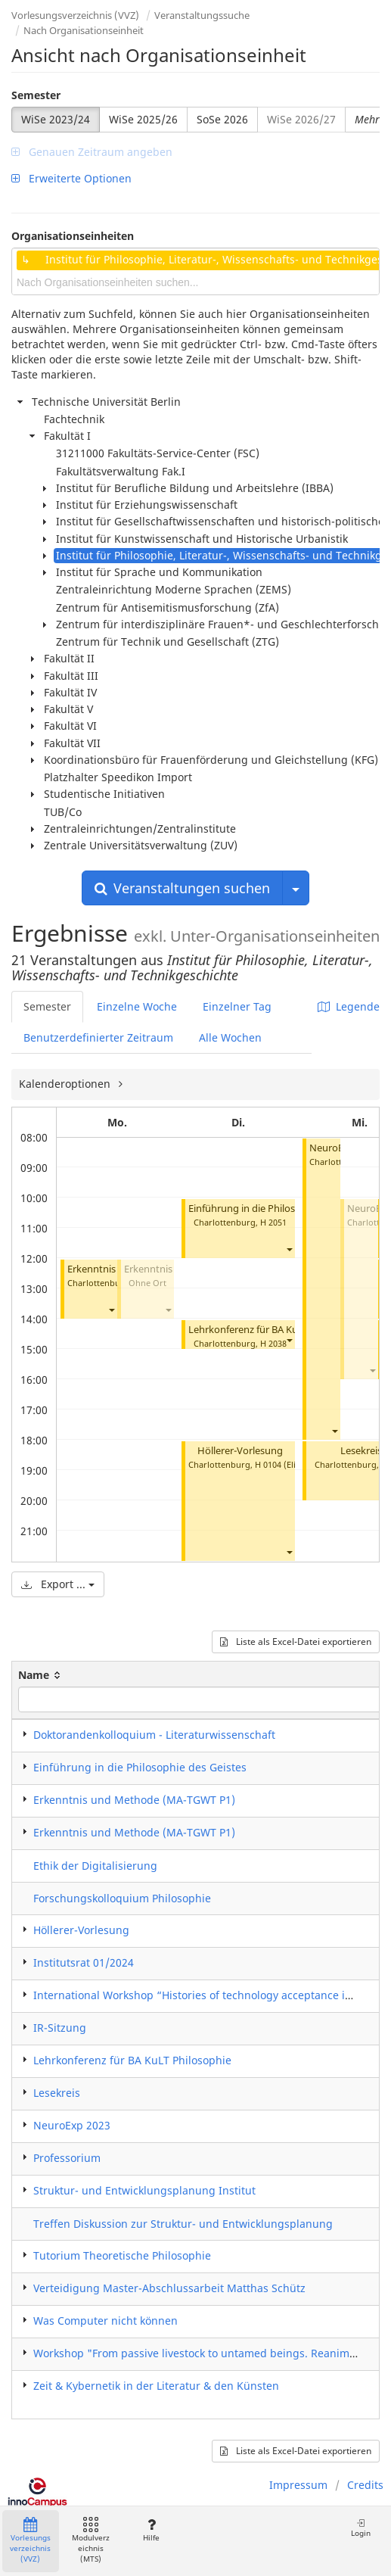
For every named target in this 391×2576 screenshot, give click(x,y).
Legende (349, 1006)
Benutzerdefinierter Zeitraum (98, 1037)
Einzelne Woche (137, 1006)
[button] (111, 1310)
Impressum (298, 2485)
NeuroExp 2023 (71, 2125)
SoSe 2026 (222, 119)
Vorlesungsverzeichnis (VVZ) (75, 15)
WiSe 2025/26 (143, 119)
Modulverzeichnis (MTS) (91, 2541)
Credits (365, 2485)
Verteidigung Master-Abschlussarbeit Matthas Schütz (169, 2288)
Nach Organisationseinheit (83, 30)
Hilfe (151, 2530)
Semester (36, 95)
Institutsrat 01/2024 (83, 1962)
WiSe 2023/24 (55, 119)
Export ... (58, 1584)
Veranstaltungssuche (202, 15)
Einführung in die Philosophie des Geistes (281, 1208)
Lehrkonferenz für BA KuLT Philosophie (276, 1329)
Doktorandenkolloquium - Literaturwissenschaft (154, 1734)
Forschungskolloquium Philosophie (122, 1898)
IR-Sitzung (59, 2027)
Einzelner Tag (237, 1006)
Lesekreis (361, 1450)
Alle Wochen (230, 1037)
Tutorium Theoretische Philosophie (122, 2255)
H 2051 (273, 1222)
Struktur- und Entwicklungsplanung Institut (144, 2190)
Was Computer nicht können (105, 2320)
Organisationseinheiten (72, 236)
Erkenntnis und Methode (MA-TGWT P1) (134, 1800)
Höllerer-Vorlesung (240, 1450)
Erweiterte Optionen (71, 178)
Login (361, 2528)
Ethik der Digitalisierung (95, 1865)
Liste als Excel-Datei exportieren (295, 1641)
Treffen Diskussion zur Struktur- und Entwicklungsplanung (183, 2223)
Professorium (67, 2158)
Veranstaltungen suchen (182, 888)
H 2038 (273, 1343)
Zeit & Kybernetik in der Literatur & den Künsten (156, 2385)
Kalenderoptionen (66, 1083)
